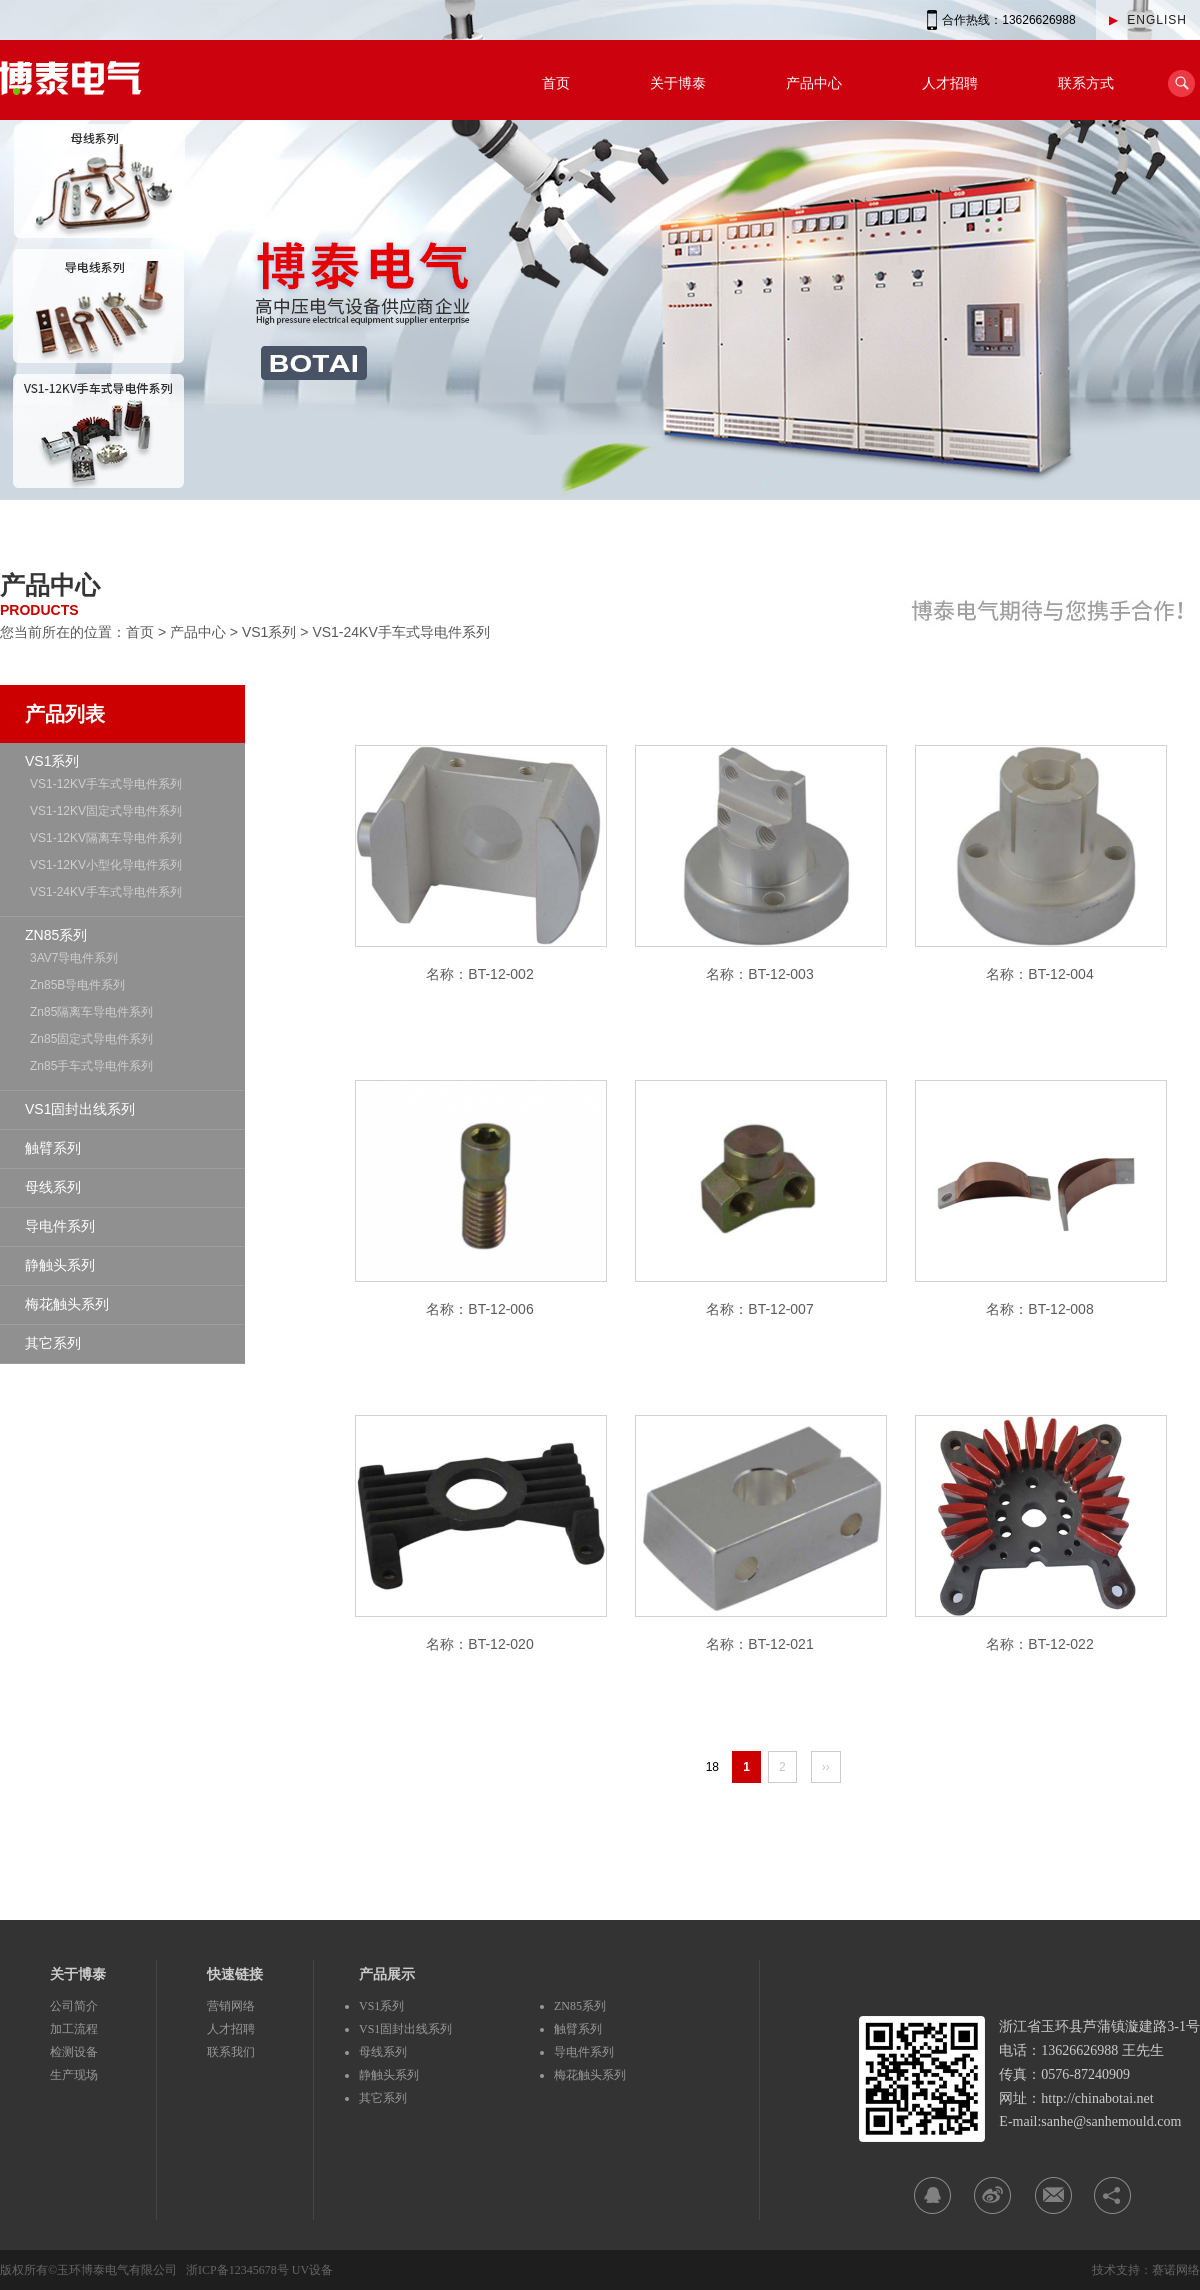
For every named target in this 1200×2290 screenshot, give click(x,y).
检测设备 (74, 2052)
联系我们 (231, 2052)
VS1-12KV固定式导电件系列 (106, 811)
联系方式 (1086, 83)
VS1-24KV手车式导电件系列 (400, 632)
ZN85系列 (56, 935)
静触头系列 (60, 1265)
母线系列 (53, 1187)
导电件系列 (60, 1226)
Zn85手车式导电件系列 (91, 1066)
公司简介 (74, 2006)
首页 (556, 83)
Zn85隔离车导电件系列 (91, 1012)
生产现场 (74, 2075)
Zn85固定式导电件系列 (91, 1039)
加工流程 (74, 2029)
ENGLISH (1148, 20)
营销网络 (231, 2006)
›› (826, 1767)
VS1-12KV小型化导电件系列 (106, 865)
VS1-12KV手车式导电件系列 (106, 784)
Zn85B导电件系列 (77, 985)
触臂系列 (53, 1148)
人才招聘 (950, 83)
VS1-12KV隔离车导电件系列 (106, 838)
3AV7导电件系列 (74, 958)
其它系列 (53, 1343)
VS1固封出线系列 (80, 1109)
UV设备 (312, 2270)
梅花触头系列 (67, 1304)
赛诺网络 (1176, 2270)
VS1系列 (269, 632)
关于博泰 (678, 83)
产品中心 (814, 83)
